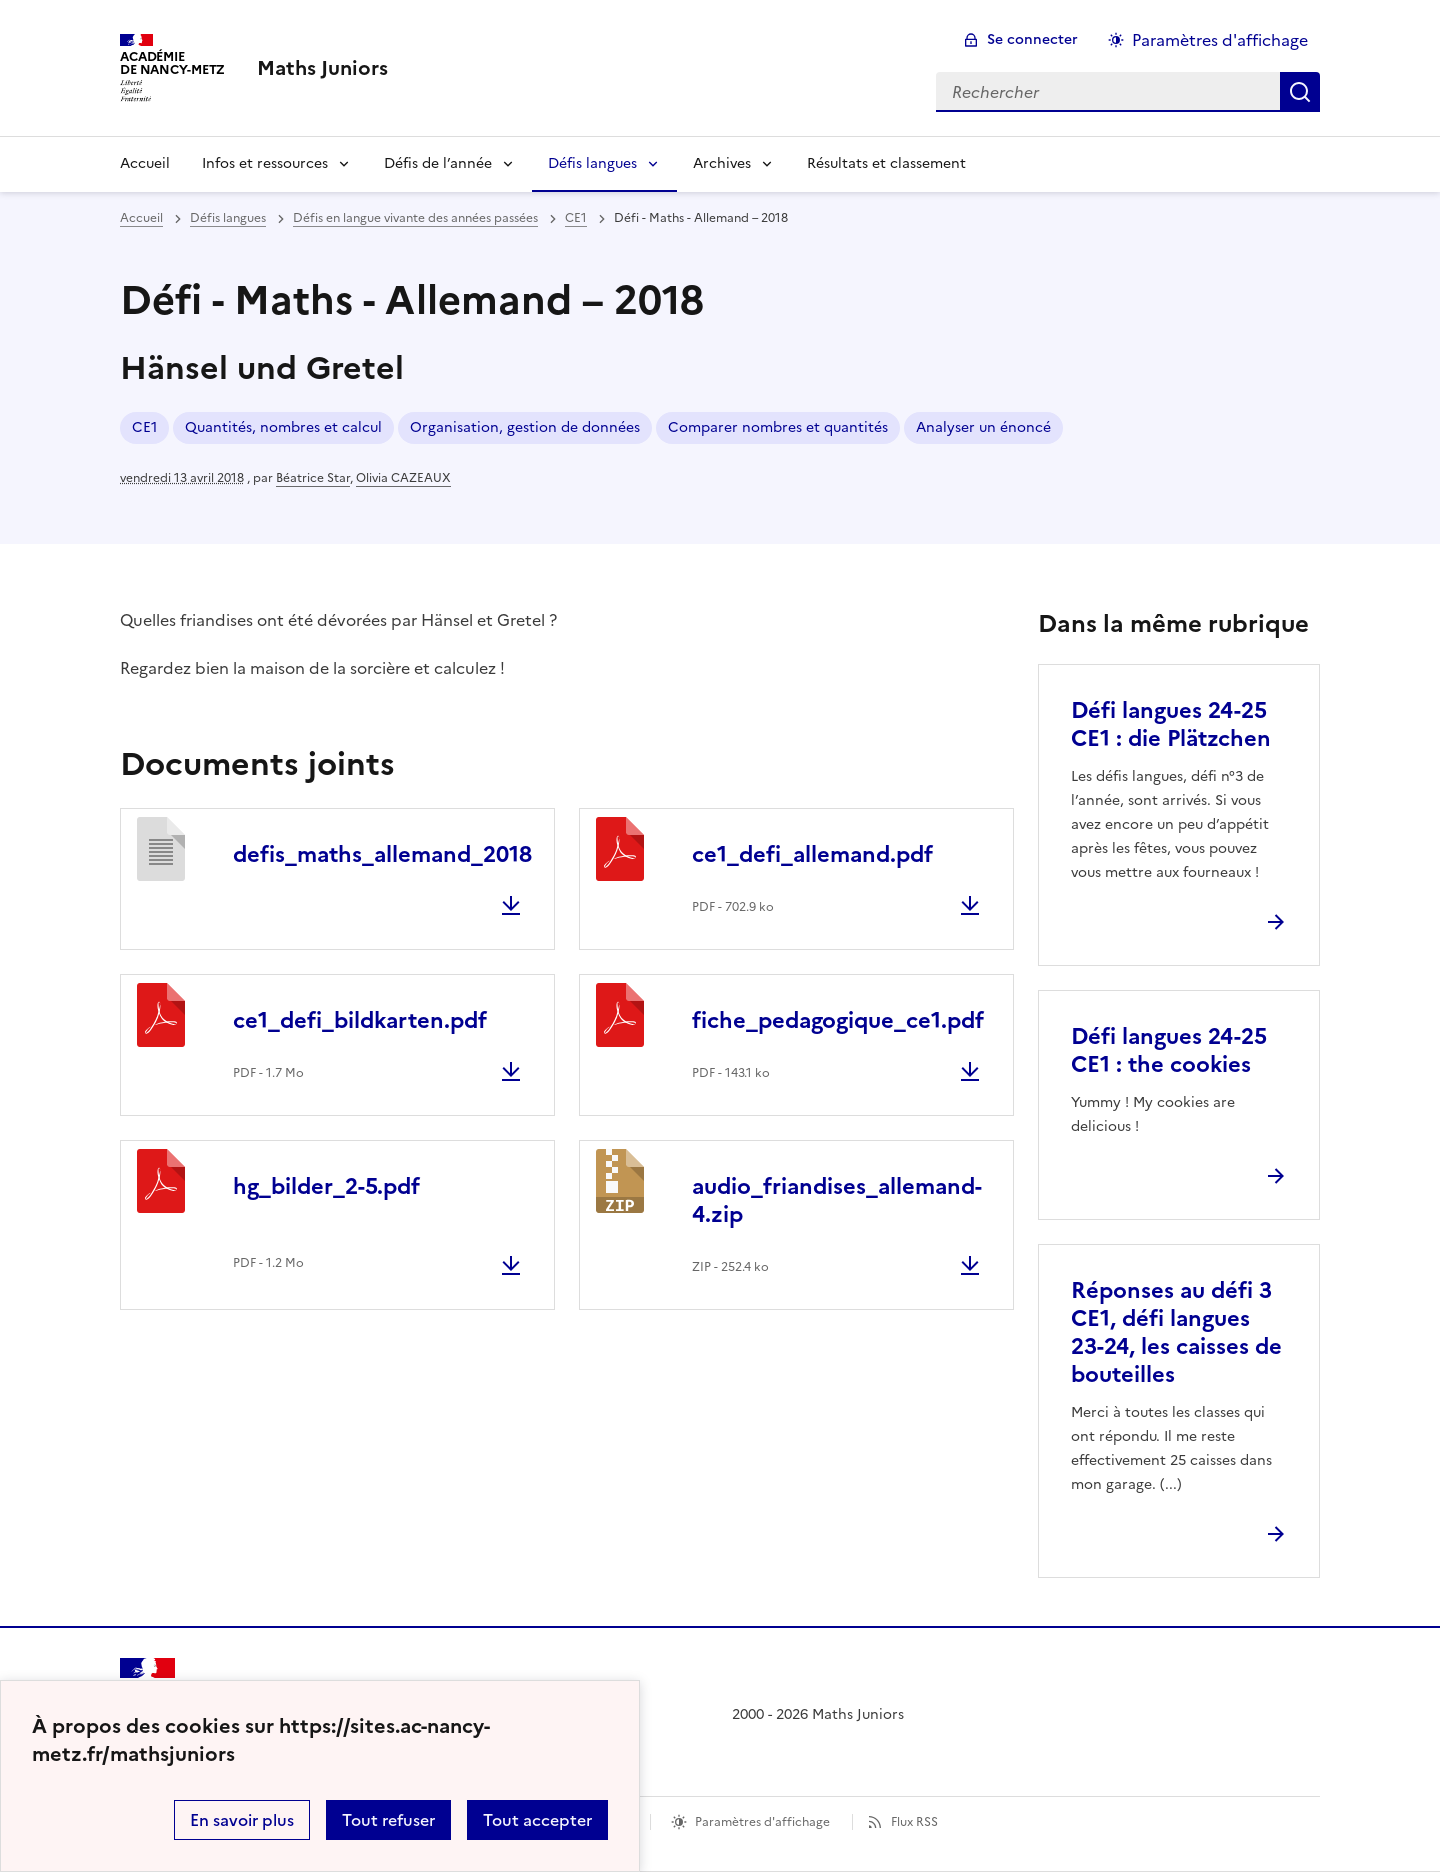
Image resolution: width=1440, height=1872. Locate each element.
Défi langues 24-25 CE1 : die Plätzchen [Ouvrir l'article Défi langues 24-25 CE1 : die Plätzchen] (1171, 724)
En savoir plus (242, 1820)
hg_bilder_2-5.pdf (326, 1186)
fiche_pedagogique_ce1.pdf (838, 1020)
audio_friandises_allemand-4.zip (837, 1200)
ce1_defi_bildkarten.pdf (360, 1020)
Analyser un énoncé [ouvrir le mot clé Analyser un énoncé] (983, 427)
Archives (722, 163)
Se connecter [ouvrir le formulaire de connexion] (1032, 39)
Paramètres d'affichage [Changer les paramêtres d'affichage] (1220, 40)
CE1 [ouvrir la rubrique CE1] (576, 218)
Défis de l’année (438, 163)
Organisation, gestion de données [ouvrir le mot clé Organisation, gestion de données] (525, 427)
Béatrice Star (313, 478)
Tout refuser (388, 1820)
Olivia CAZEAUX (403, 478)
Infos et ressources (265, 163)
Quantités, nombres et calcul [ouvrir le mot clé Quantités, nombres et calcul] (283, 427)
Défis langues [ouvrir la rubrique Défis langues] (228, 218)
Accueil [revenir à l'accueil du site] (141, 218)
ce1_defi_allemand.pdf (812, 854)
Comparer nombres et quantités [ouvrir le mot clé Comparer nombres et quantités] (778, 427)
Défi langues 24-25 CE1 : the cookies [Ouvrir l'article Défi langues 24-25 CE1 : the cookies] (1169, 1050)
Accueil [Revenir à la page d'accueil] (145, 163)
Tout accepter (537, 1820)
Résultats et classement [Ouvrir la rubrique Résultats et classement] (886, 163)
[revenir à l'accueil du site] (322, 68)
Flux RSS (914, 1822)
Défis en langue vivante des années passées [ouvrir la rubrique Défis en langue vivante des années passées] (415, 218)
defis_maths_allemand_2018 (382, 854)
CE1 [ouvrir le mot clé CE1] (144, 427)
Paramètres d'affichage (762, 1822)
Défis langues (592, 163)
